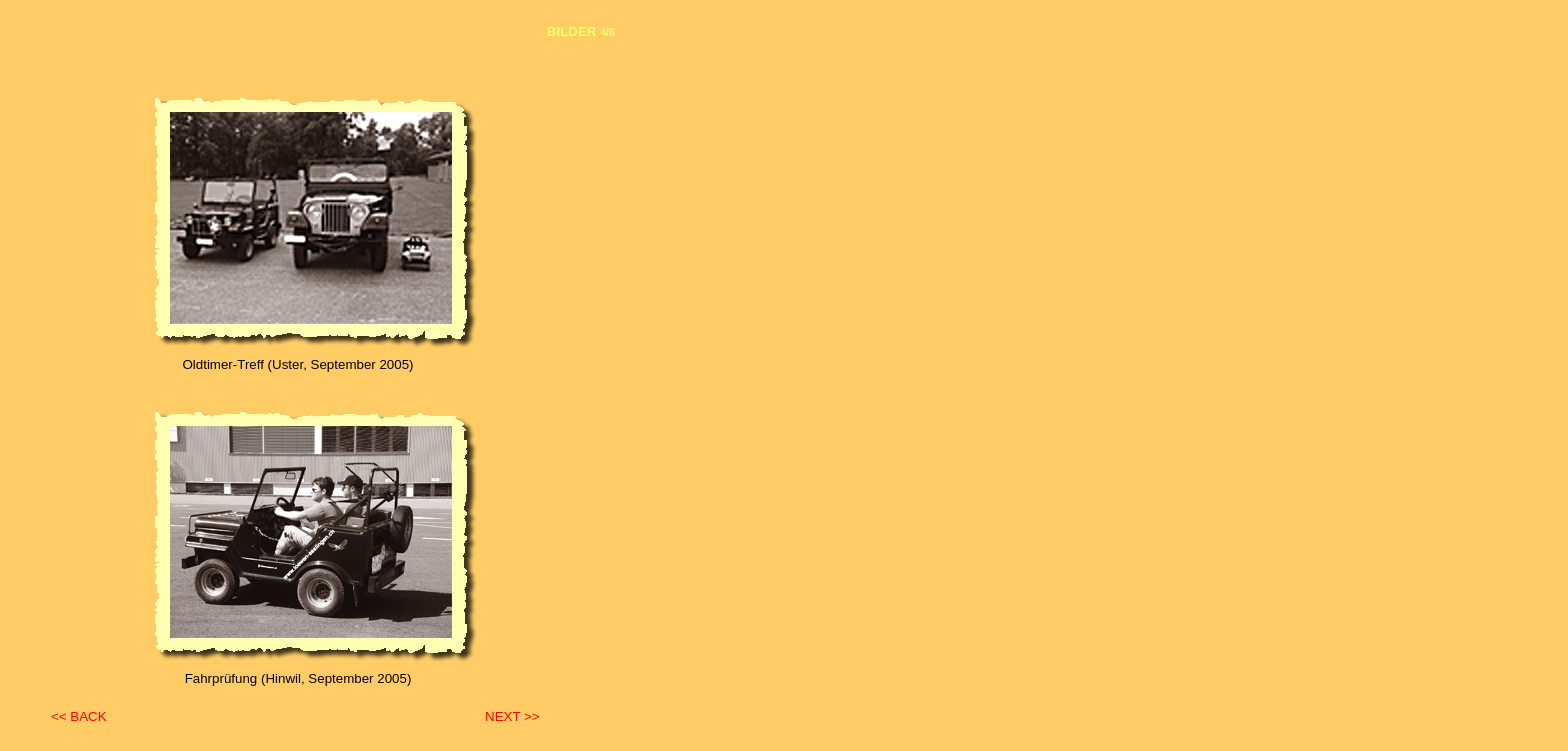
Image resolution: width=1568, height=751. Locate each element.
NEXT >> (512, 716)
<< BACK (79, 716)
